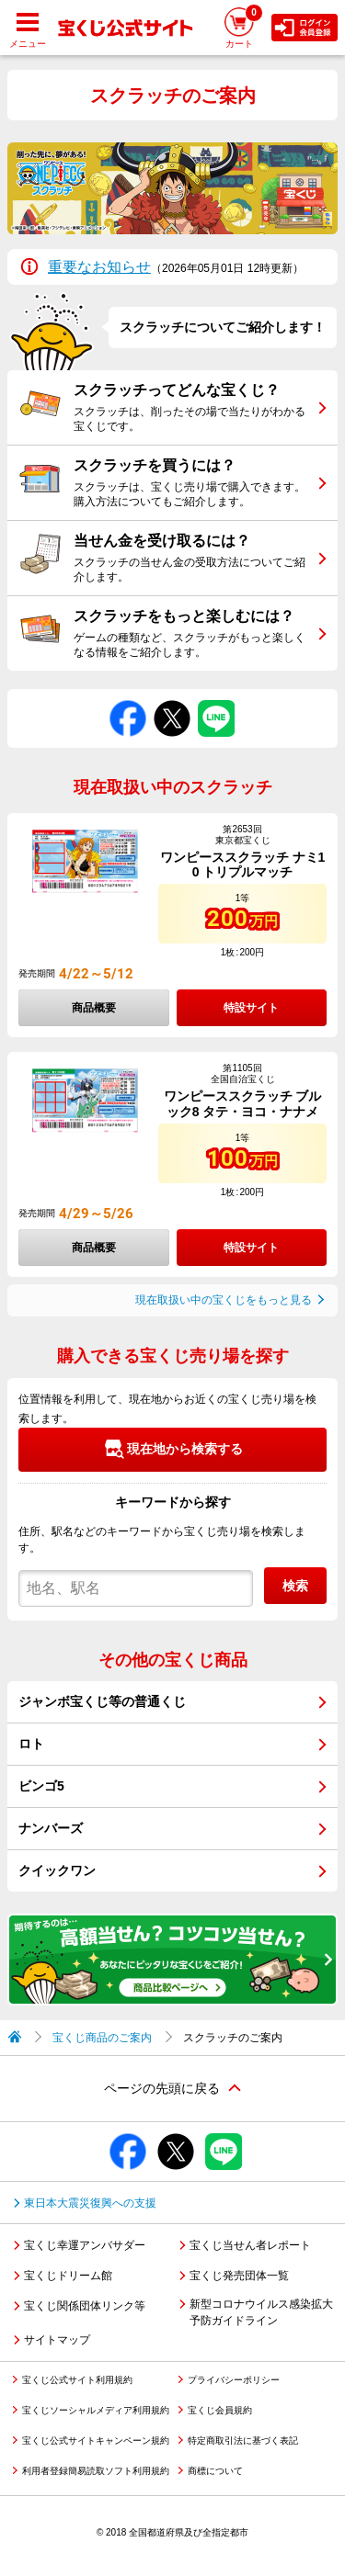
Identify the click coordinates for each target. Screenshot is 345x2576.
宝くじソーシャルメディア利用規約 (95, 2410)
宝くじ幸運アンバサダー (84, 2245)
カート (243, 26)
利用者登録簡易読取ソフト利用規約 (95, 2471)
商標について (215, 2471)
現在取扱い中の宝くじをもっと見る (223, 1300)
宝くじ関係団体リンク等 (84, 2305)
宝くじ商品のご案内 (102, 2037)
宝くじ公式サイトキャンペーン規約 (95, 2440)
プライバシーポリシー (234, 2380)
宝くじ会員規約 (220, 2410)
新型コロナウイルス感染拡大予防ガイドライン (261, 2312)
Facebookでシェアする (127, 700)
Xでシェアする (172, 700)
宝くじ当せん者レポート (250, 2245)
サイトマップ (57, 2339)
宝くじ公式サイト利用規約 (77, 2380)
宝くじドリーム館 (68, 2275)
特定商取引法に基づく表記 (243, 2440)
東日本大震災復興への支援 (90, 2203)
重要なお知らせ (99, 267)
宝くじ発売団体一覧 (239, 2275)
